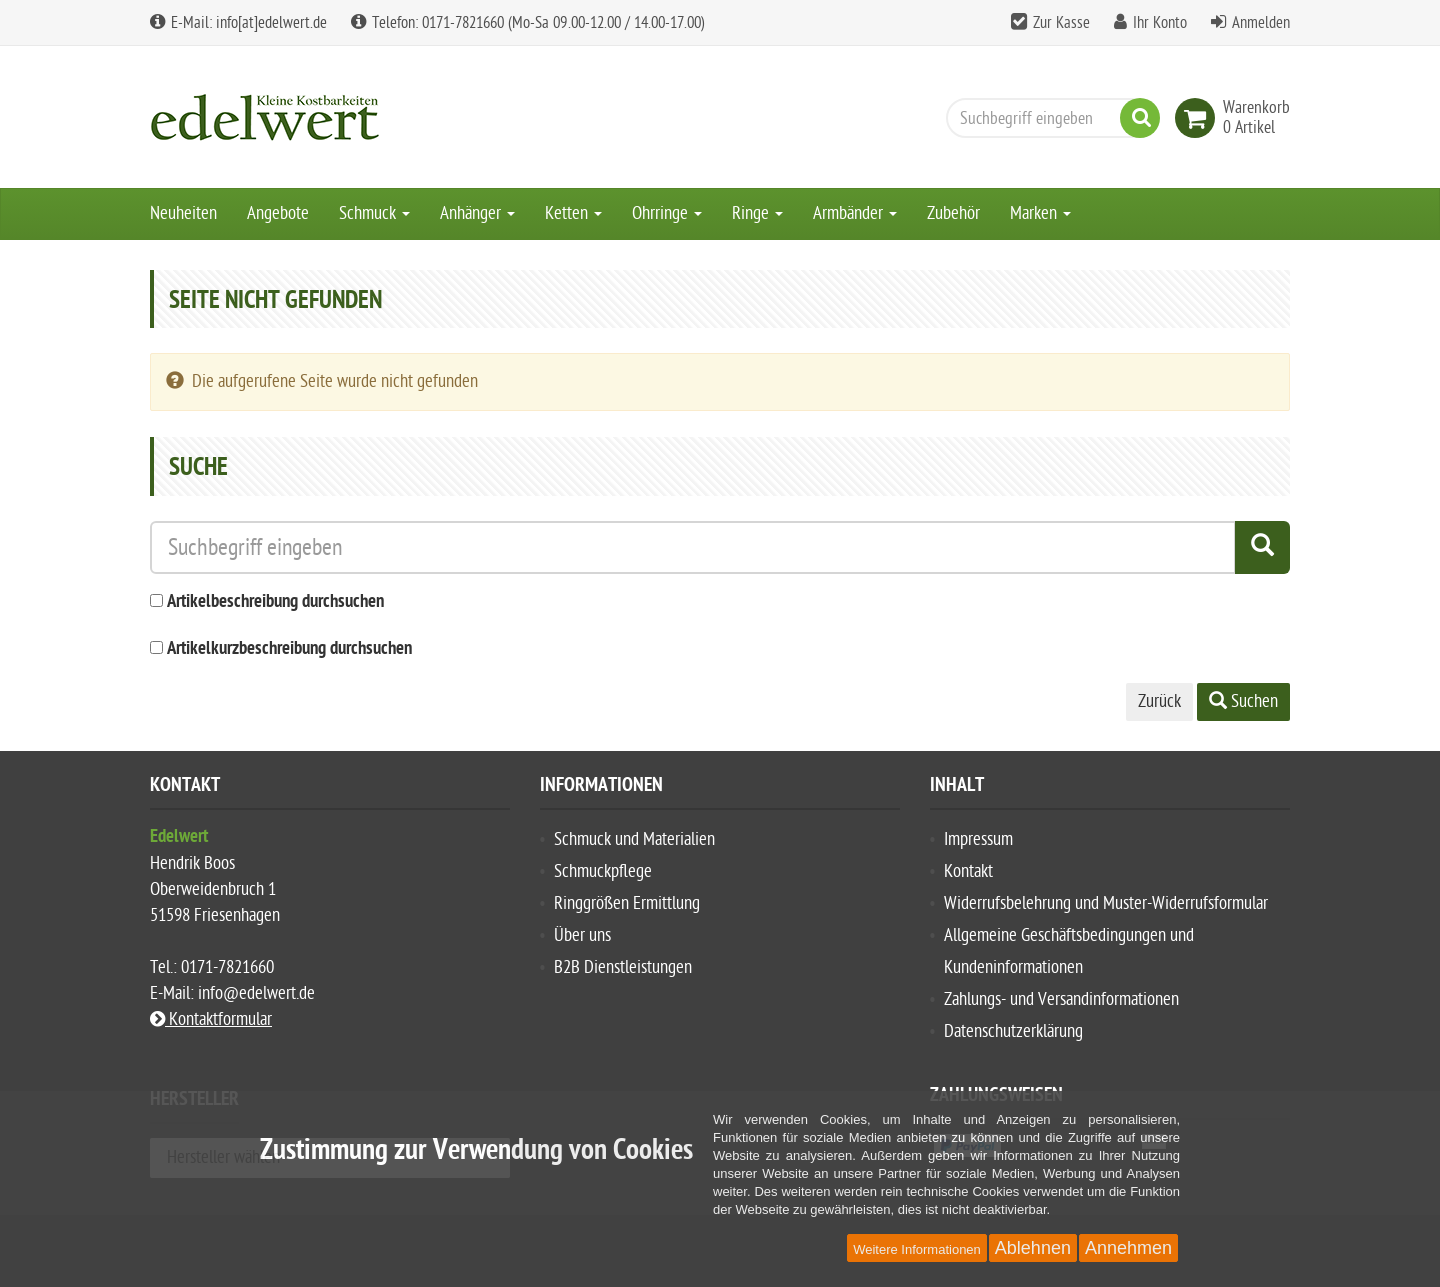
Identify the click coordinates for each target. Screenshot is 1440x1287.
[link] (1199, 118)
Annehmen (1128, 1248)
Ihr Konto (1160, 23)
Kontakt (968, 871)
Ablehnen (1033, 1248)
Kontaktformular (211, 1019)
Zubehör (953, 213)
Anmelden (1261, 23)
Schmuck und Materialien (634, 839)
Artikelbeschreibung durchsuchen (275, 602)
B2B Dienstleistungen (623, 967)
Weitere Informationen (917, 1249)
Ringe (757, 213)
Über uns (582, 935)
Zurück (1159, 701)
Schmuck (374, 213)
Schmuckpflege (603, 871)
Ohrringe (667, 213)
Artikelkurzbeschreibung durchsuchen (289, 649)
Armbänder (855, 213)
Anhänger (477, 213)
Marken (1040, 213)
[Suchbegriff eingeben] (1048, 118)
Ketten (573, 213)
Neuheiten (183, 213)
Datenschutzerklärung (1013, 1031)
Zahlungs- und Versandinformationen (1061, 999)
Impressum (978, 839)
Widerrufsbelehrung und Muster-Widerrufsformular (1106, 903)
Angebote (278, 213)
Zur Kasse (1061, 23)
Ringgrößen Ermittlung (627, 903)
